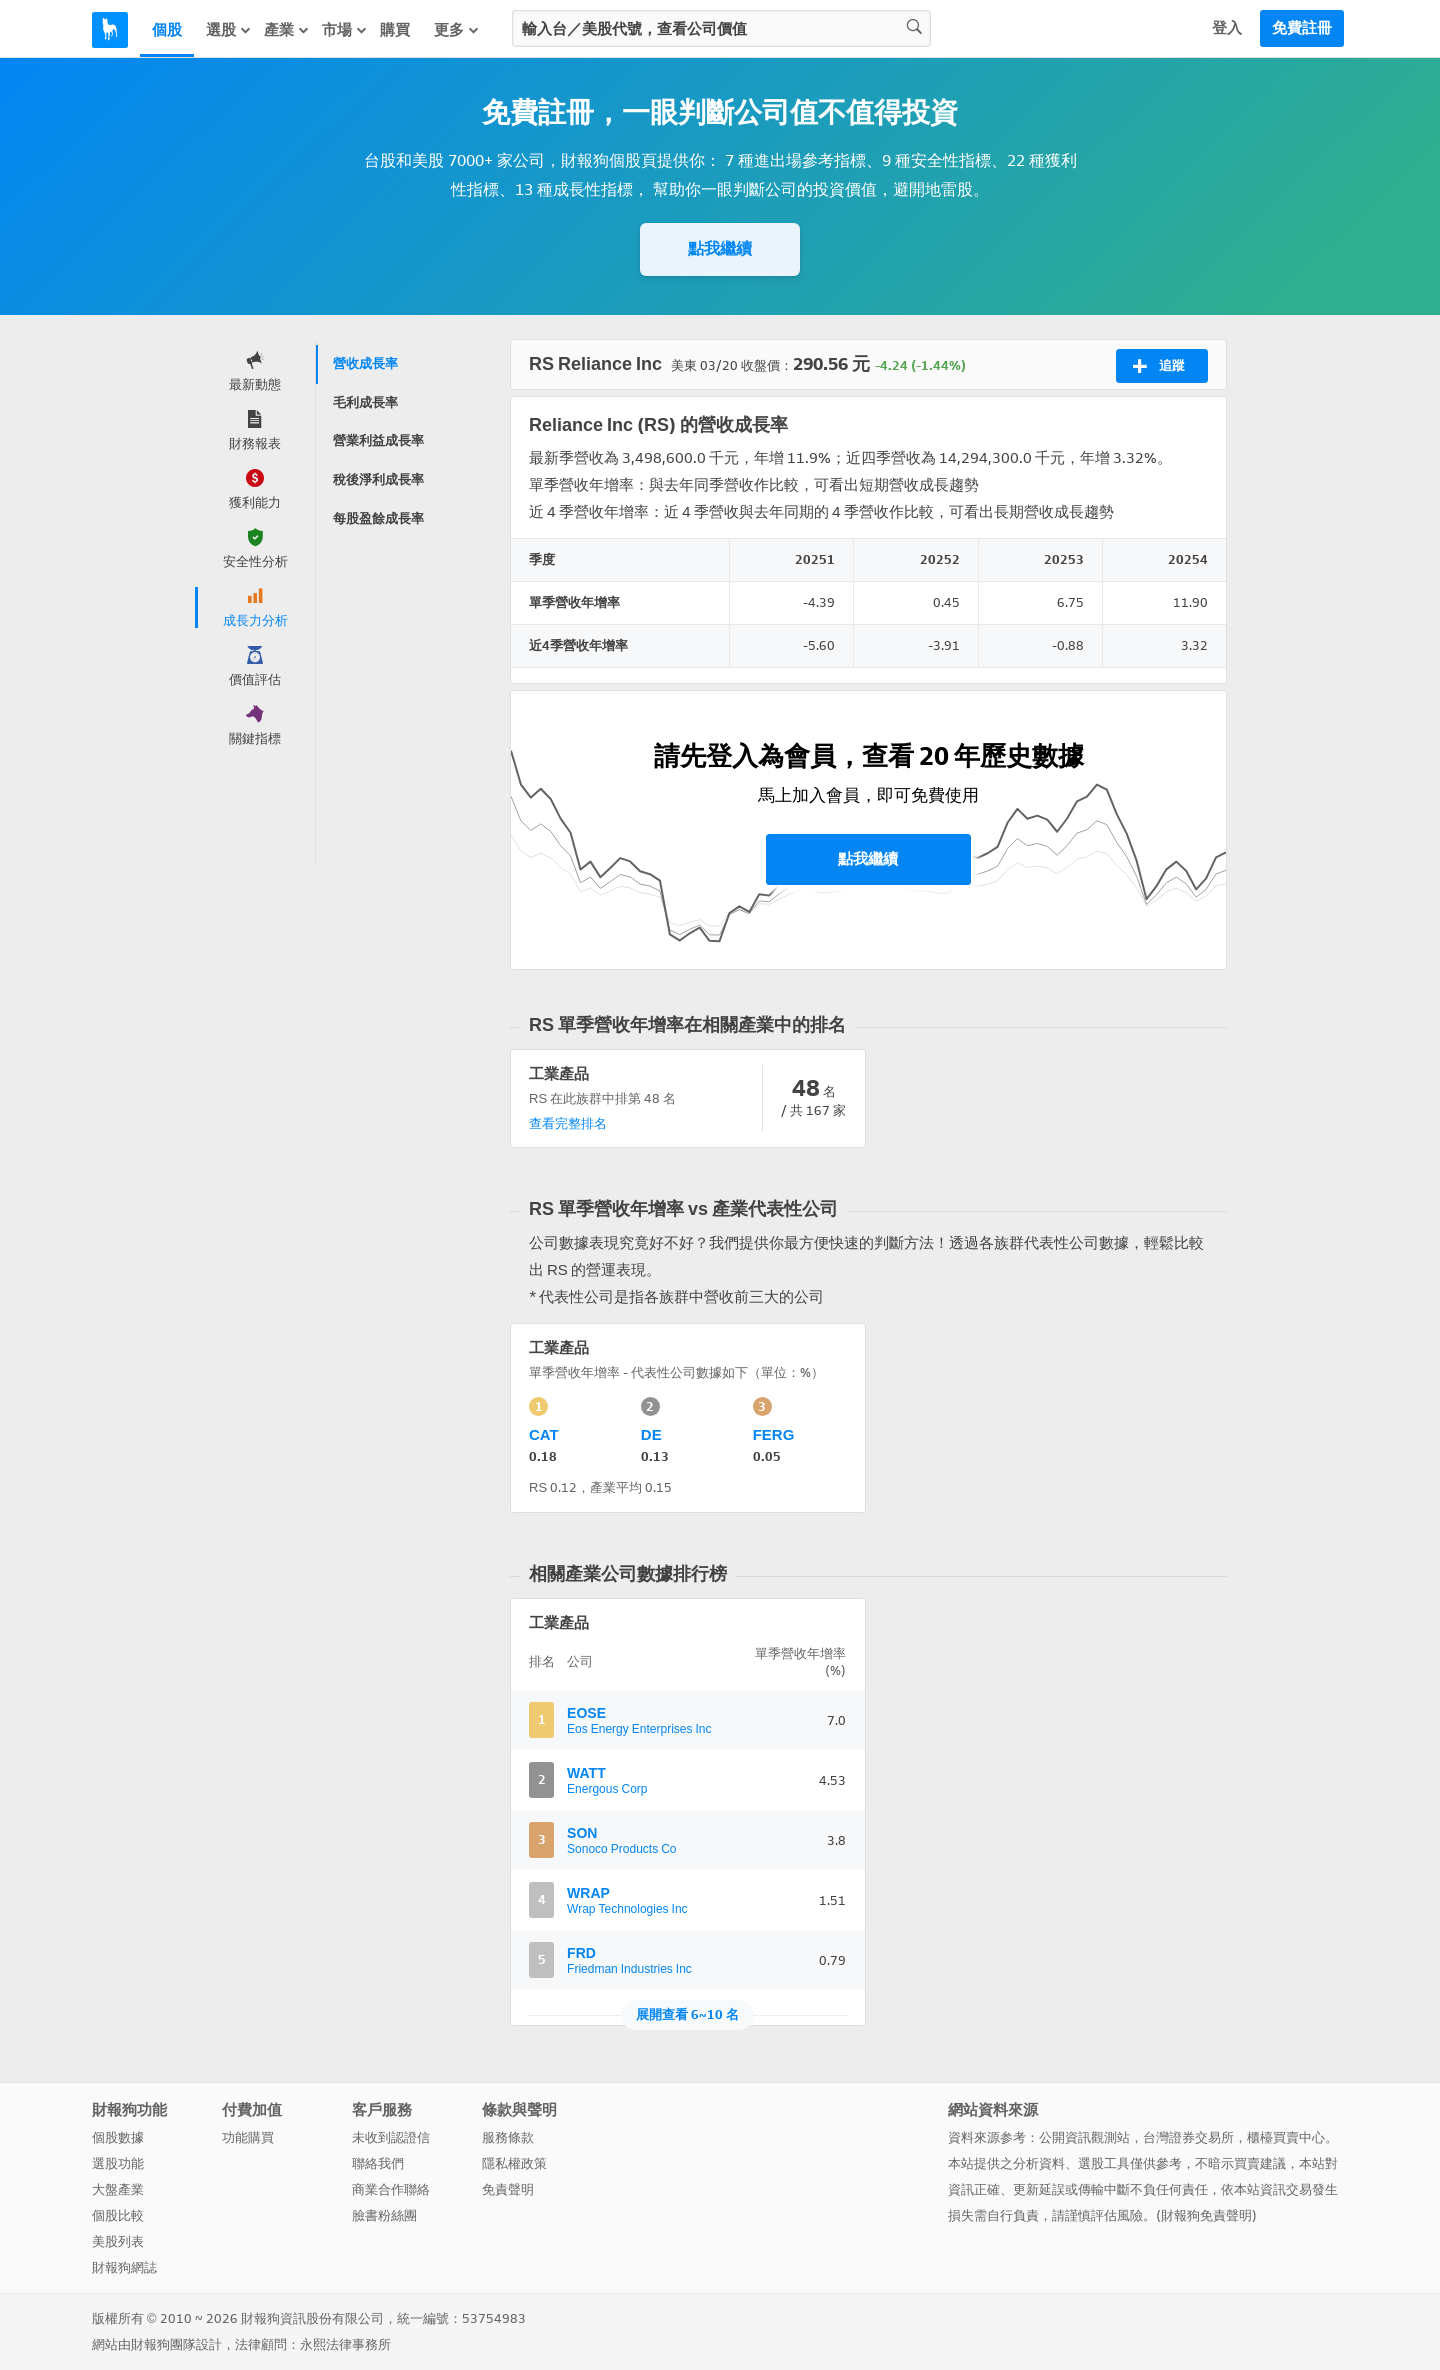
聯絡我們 (378, 2163)
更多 (457, 30)
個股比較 (118, 2215)
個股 (167, 30)
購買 (395, 30)
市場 (345, 30)
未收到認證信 (391, 2137)
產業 (287, 30)
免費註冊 (1302, 28)
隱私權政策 (514, 2163)
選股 (229, 30)
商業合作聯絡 (391, 2189)
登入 (1227, 28)
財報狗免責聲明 (1206, 2215)
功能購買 (248, 2137)
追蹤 (1158, 366)
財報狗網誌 (124, 2267)
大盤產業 (118, 2189)
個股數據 (118, 2137)
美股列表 (118, 2241)
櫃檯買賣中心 (1286, 2137)
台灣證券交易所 (1188, 2137)
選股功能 (118, 2163)
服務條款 (508, 2137)
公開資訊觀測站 (1084, 2137)
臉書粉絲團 (384, 2215)
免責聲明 (508, 2189)
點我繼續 (720, 248)
